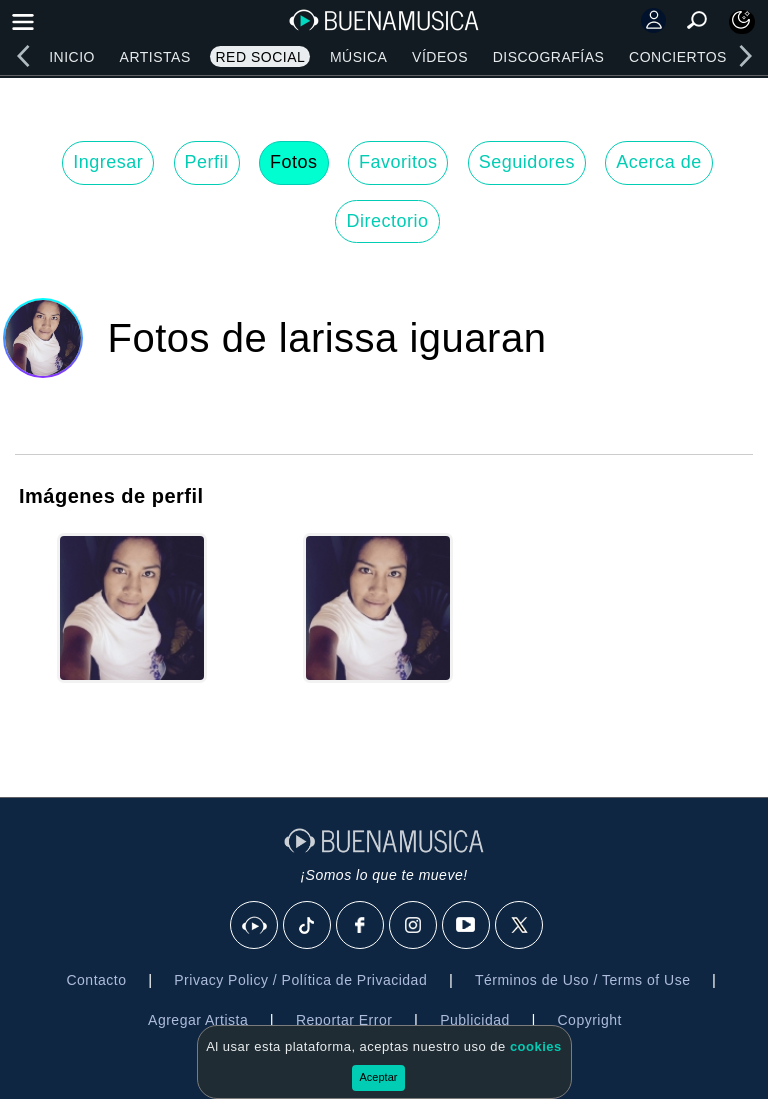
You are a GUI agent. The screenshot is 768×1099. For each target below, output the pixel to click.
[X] (520, 926)
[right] (745, 56)
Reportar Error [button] (344, 1020)
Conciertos (678, 57)
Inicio (72, 57)
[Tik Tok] (308, 926)
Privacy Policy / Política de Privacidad (300, 980)
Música (358, 57)
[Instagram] (414, 926)
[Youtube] (467, 926)
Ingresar (108, 162)
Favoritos (398, 162)
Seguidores (527, 162)
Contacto (96, 980)
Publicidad (475, 1020)
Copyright (590, 1020)
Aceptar (379, 1077)
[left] (23, 56)
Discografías (549, 57)
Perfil (207, 162)
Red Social (260, 57)
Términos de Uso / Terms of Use (582, 980)
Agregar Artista (198, 1020)
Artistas (155, 57)
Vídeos (440, 57)
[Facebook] (361, 926)
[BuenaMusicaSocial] (255, 926)
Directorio (387, 221)
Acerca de (659, 162)
